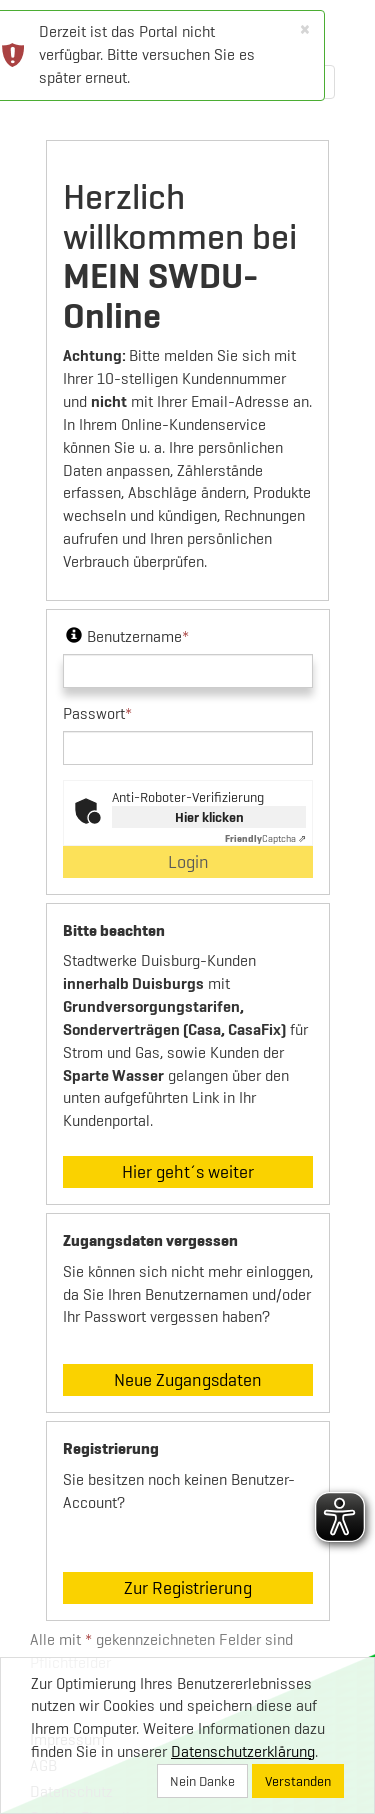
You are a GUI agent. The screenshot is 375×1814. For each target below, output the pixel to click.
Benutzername (126, 636)
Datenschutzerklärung (243, 1751)
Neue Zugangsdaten (188, 1379)
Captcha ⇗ (265, 838)
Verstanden (298, 1781)
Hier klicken (209, 817)
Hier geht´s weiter (188, 1171)
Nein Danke (202, 1781)
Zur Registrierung (188, 1587)
